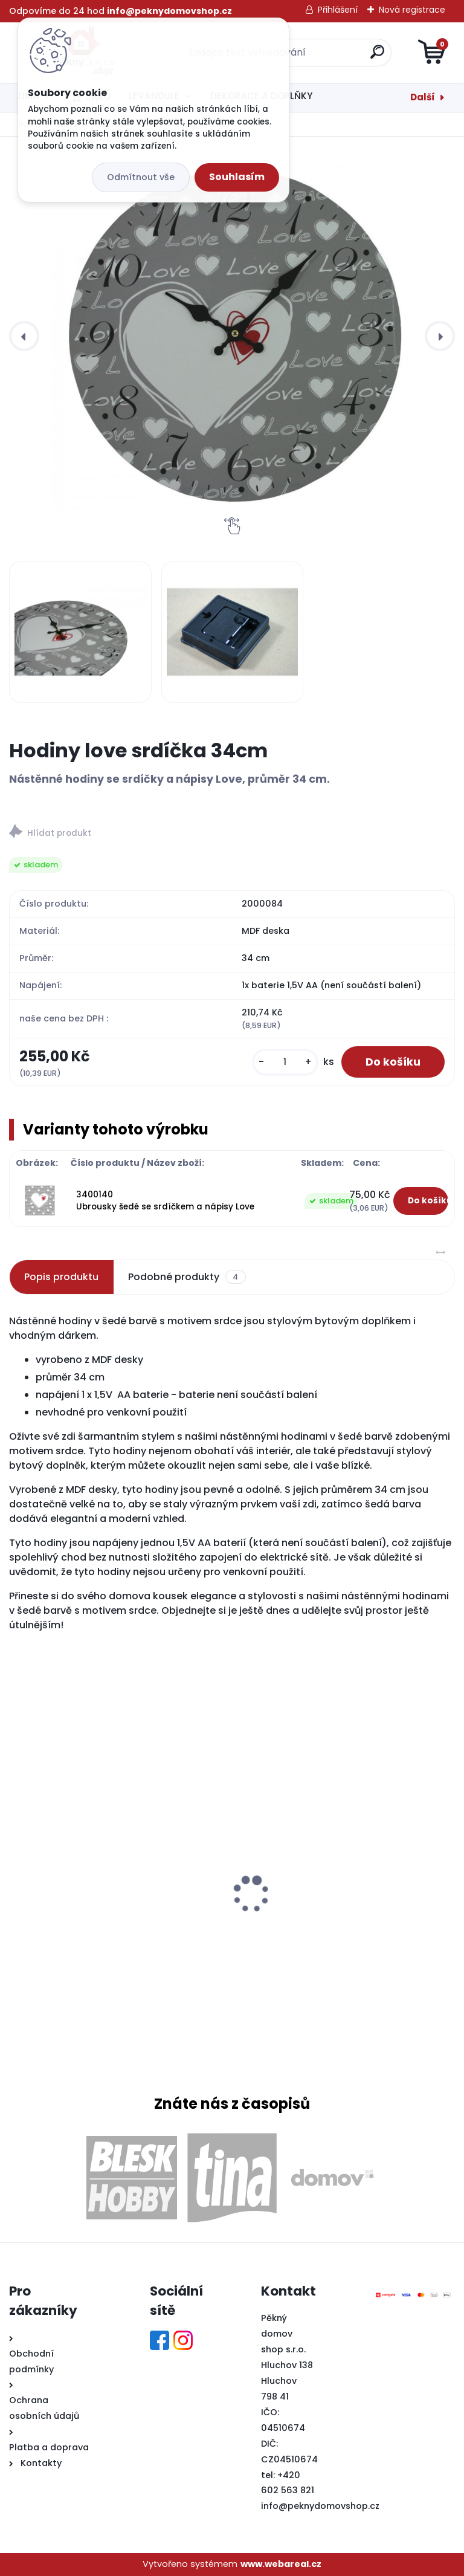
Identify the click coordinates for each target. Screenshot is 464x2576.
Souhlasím (237, 177)
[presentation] (24, 336)
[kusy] (285, 1062)
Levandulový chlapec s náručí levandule (111, 1914)
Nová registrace (412, 10)
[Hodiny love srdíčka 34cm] (232, 336)
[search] (377, 56)
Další (422, 97)
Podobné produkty (186, 1277)
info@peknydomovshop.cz (320, 2506)
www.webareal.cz (280, 2564)
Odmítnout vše (141, 177)
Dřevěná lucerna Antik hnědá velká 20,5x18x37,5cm (326, 1898)
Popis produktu (61, 1277)
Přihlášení (338, 10)
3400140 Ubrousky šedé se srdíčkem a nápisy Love (165, 1200)
